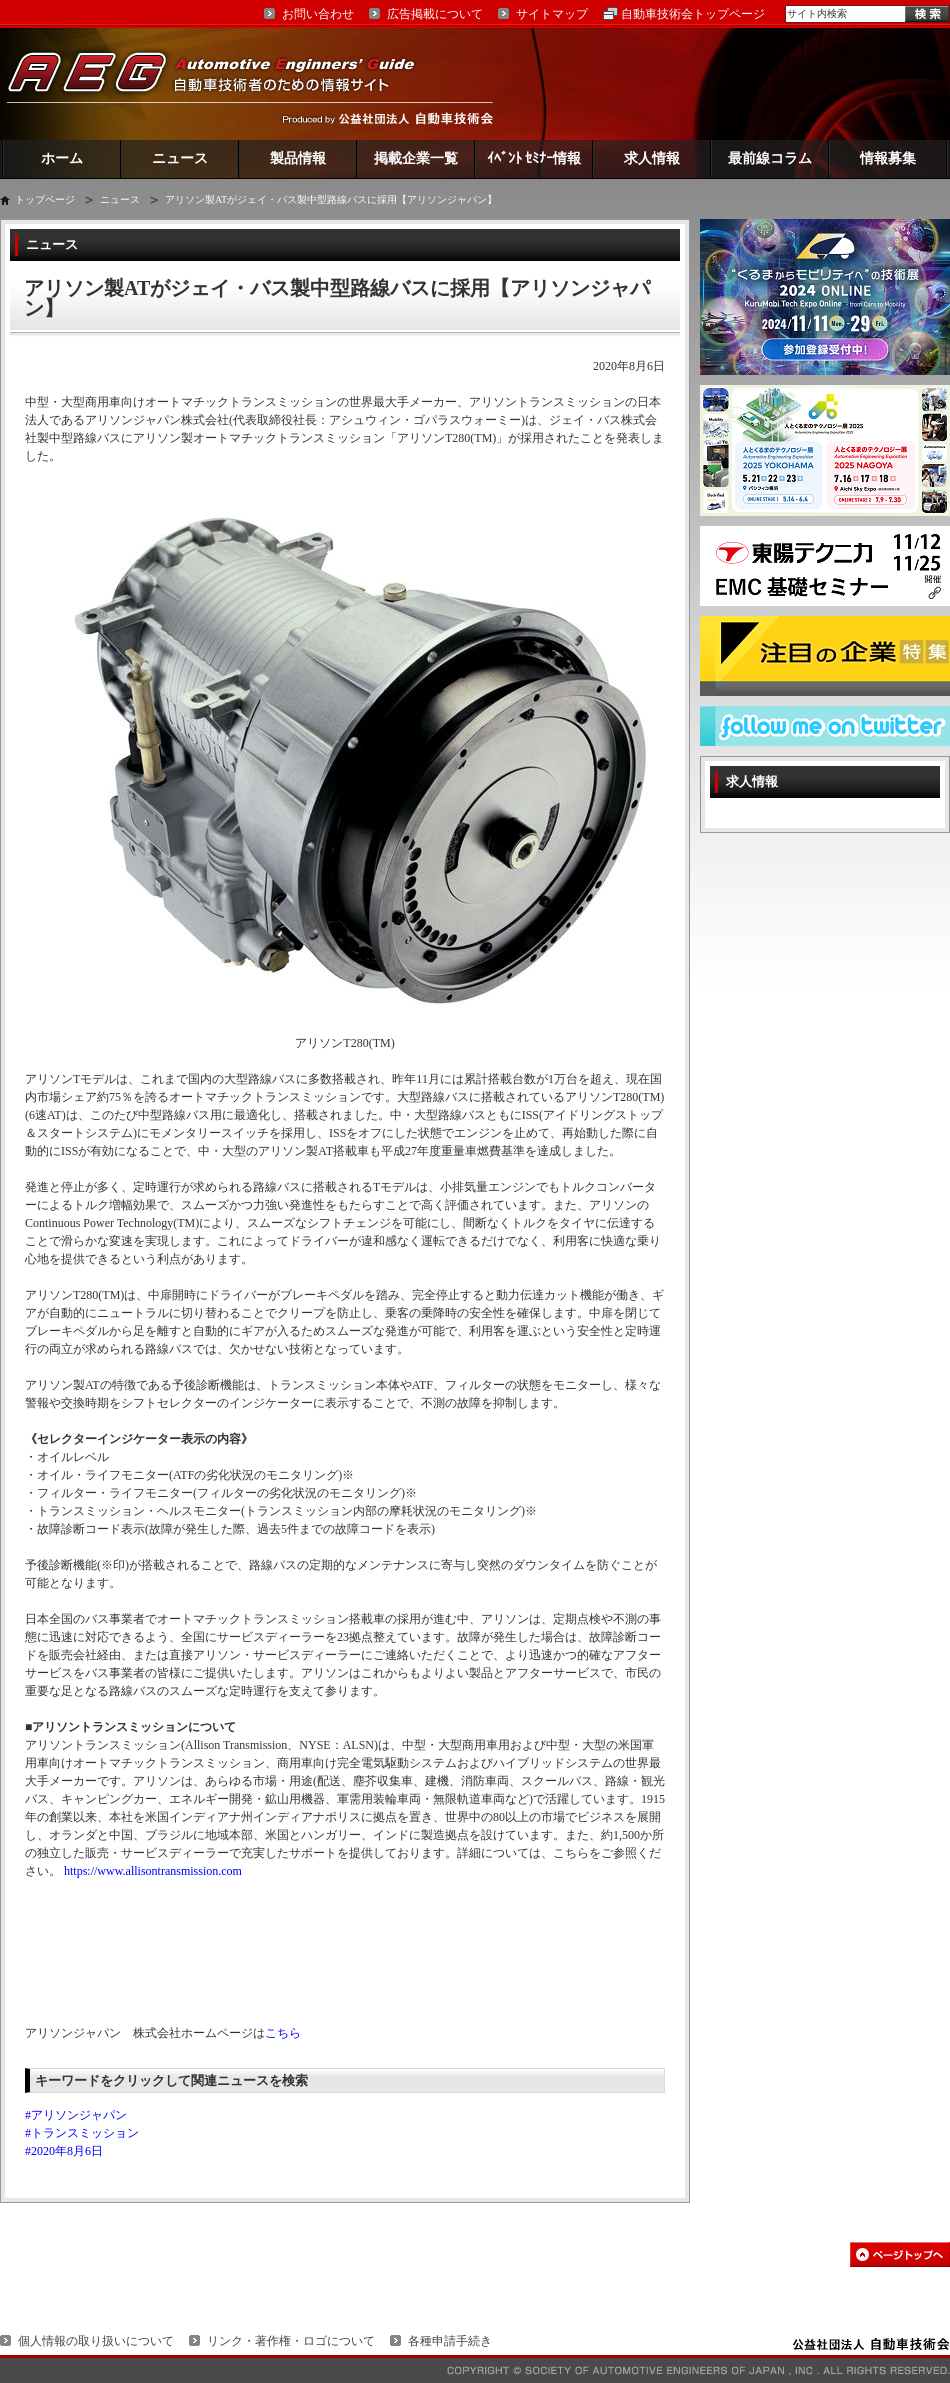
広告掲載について (435, 14)
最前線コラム (770, 158)
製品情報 (298, 158)
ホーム (62, 158)
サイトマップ (552, 14)
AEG (224, 83)
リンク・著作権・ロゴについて (291, 2341)
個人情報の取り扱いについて (96, 2341)
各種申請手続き (450, 2341)
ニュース (180, 158)
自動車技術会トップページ (693, 14)
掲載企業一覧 (416, 158)
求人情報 (652, 158)
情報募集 (888, 158)
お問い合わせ (318, 14)
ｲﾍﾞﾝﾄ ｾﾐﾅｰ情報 (534, 158)
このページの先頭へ (900, 2254)
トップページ (45, 199)
